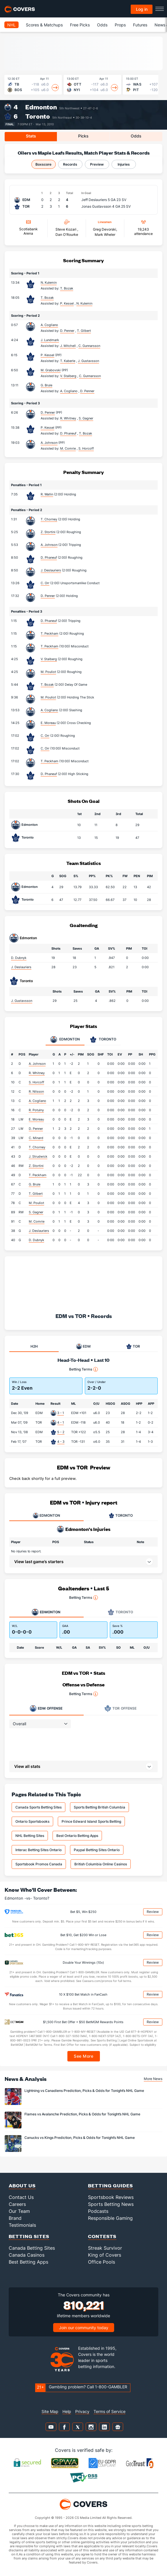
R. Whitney (37, 1073)
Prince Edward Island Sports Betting (91, 1821)
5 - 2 (60, 1432)
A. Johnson (49, 443)
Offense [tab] (46, 1708)
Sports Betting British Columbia (99, 1807)
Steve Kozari (66, 229)
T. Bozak (47, 298)
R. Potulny (36, 1110)
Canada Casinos (26, 2255)
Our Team (19, 2211)
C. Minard (36, 1138)
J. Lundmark (50, 340)
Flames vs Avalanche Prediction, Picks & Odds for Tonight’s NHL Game (82, 2114)
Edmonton (41, 107)
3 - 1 (60, 1413)
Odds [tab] (136, 135)
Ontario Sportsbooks (32, 1821)
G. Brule (46, 385)
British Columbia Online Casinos (100, 1864)
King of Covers (104, 2255)
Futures (140, 24)
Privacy (82, 2411)
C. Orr (45, 583)
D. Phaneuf (49, 557)
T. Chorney (49, 519)
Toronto (37, 116)
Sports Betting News (111, 2204)
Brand (15, 2218)
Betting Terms (83, 1369)
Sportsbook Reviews (111, 2197)
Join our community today (83, 2327)
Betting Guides (110, 2185)
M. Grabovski (51, 370)
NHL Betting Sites (29, 1835)
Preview (97, 164)
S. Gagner (36, 1212)
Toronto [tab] (103, 1039)
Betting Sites (29, 2236)
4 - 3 (60, 1442)
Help (66, 2411)
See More (83, 2056)
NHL (11, 24)
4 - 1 (60, 1422)
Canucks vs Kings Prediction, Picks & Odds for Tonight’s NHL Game (79, 2137)
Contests (102, 2236)
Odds (102, 24)
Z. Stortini (48, 532)
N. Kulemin (49, 282)
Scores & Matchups (44, 24)
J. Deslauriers (51, 570)
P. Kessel (47, 355)
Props (120, 24)
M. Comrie (36, 1221)
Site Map (50, 2411)
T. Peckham (49, 633)
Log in (142, 9)
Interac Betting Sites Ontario (38, 1850)
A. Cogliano (49, 325)
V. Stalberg (49, 659)
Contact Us (21, 2197)
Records (70, 164)
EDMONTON (46, 1515)
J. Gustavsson (21, 1001)
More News (153, 2079)
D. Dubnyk (18, 958)
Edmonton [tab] (65, 1039)
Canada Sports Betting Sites (38, 1807)
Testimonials (22, 2225)
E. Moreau (48, 723)
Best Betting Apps (28, 2262)
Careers (17, 2204)
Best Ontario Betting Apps (77, 1835)
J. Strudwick (38, 1156)
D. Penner (48, 412)
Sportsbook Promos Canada (38, 1864)
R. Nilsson (36, 1091)
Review (153, 1911)
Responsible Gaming (110, 2218)
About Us (22, 2185)
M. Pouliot (48, 672)
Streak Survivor (105, 2248)
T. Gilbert (36, 1194)
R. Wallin (47, 494)
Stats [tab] (31, 135)
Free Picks (80, 24)
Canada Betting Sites (32, 2248)
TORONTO (121, 1515)
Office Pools (101, 2262)
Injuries (124, 164)
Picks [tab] (83, 135)
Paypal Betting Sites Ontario (97, 1850)
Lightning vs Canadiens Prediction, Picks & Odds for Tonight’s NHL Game (84, 2090)
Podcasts (98, 2211)
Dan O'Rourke (66, 234)
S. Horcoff (36, 1082)
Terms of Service (109, 2411)
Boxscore (43, 164)
